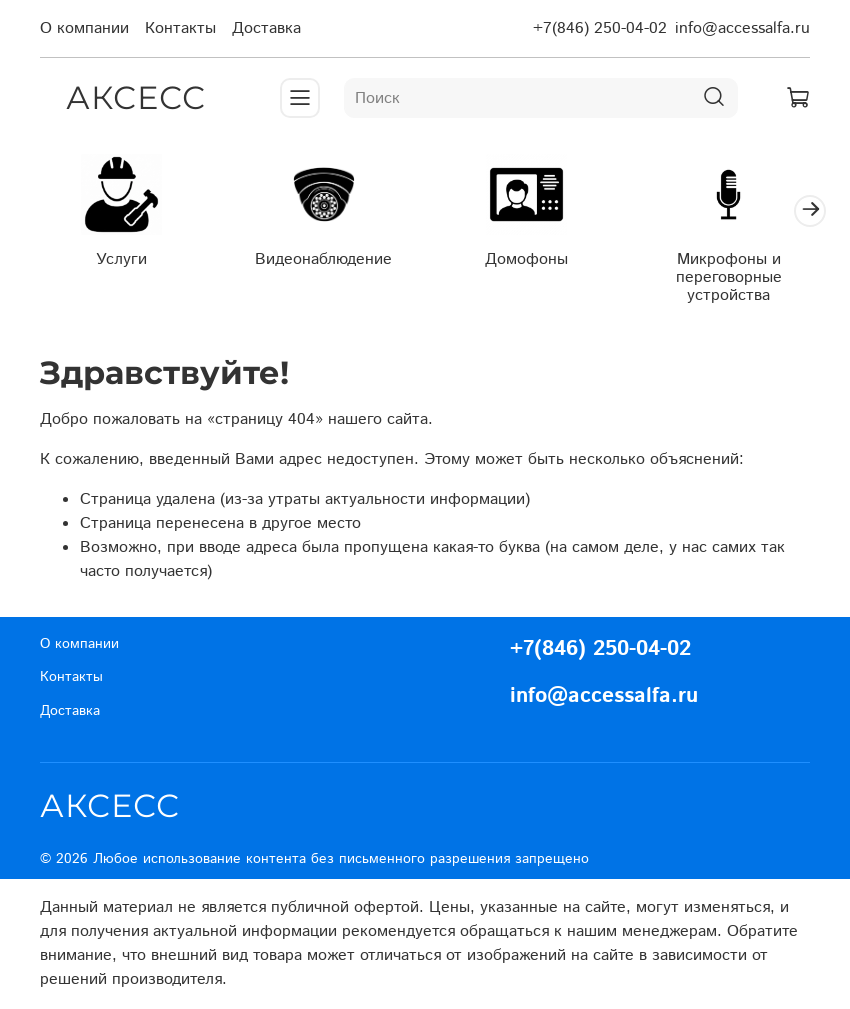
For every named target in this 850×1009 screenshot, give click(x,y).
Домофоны (526, 259)
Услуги (121, 259)
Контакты (180, 28)
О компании (84, 28)
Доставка (266, 28)
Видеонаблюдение (323, 259)
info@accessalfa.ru (742, 28)
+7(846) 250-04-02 (600, 28)
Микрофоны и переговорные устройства (729, 277)
